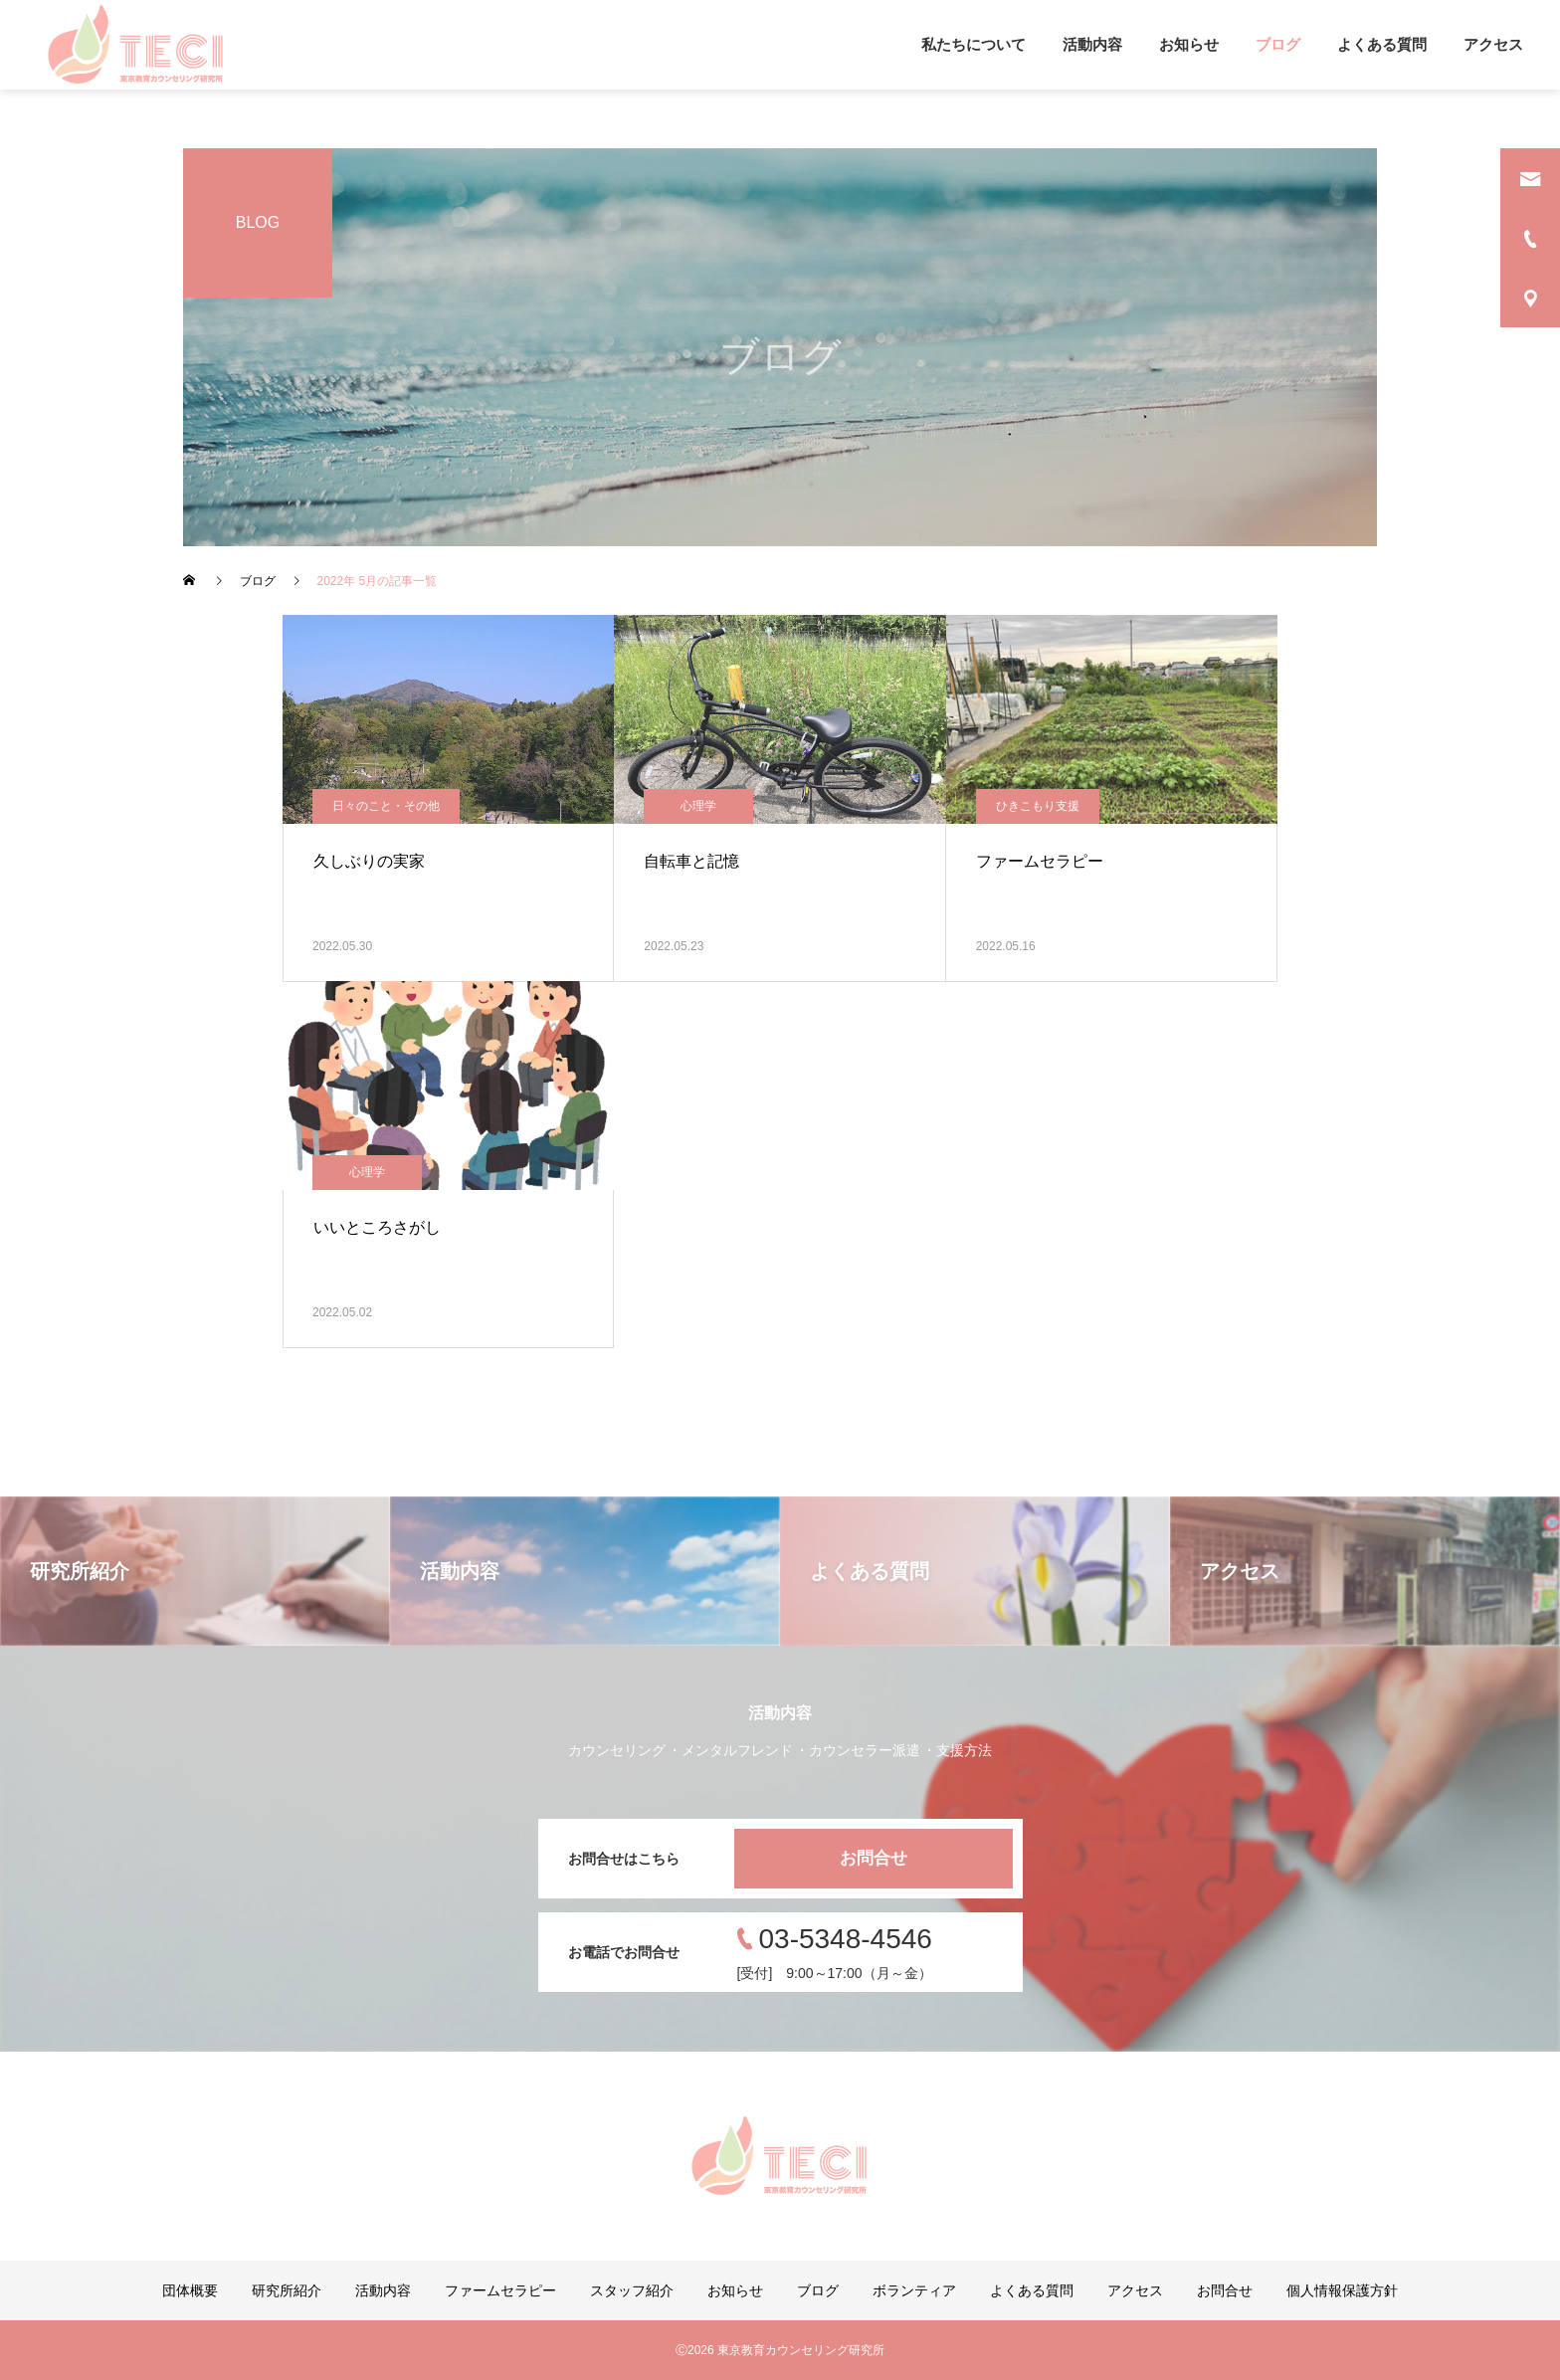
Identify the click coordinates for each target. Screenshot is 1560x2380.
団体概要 (190, 2290)
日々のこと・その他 (386, 806)
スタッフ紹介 (632, 2290)
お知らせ (1189, 44)
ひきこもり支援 (1037, 806)
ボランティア (914, 2290)
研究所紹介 (286, 2290)
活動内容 (1092, 44)
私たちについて (973, 44)
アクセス (1493, 44)
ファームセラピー (500, 2290)
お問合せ (873, 1858)
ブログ (1278, 44)
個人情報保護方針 (1342, 2290)
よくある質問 (1382, 44)
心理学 (698, 806)
